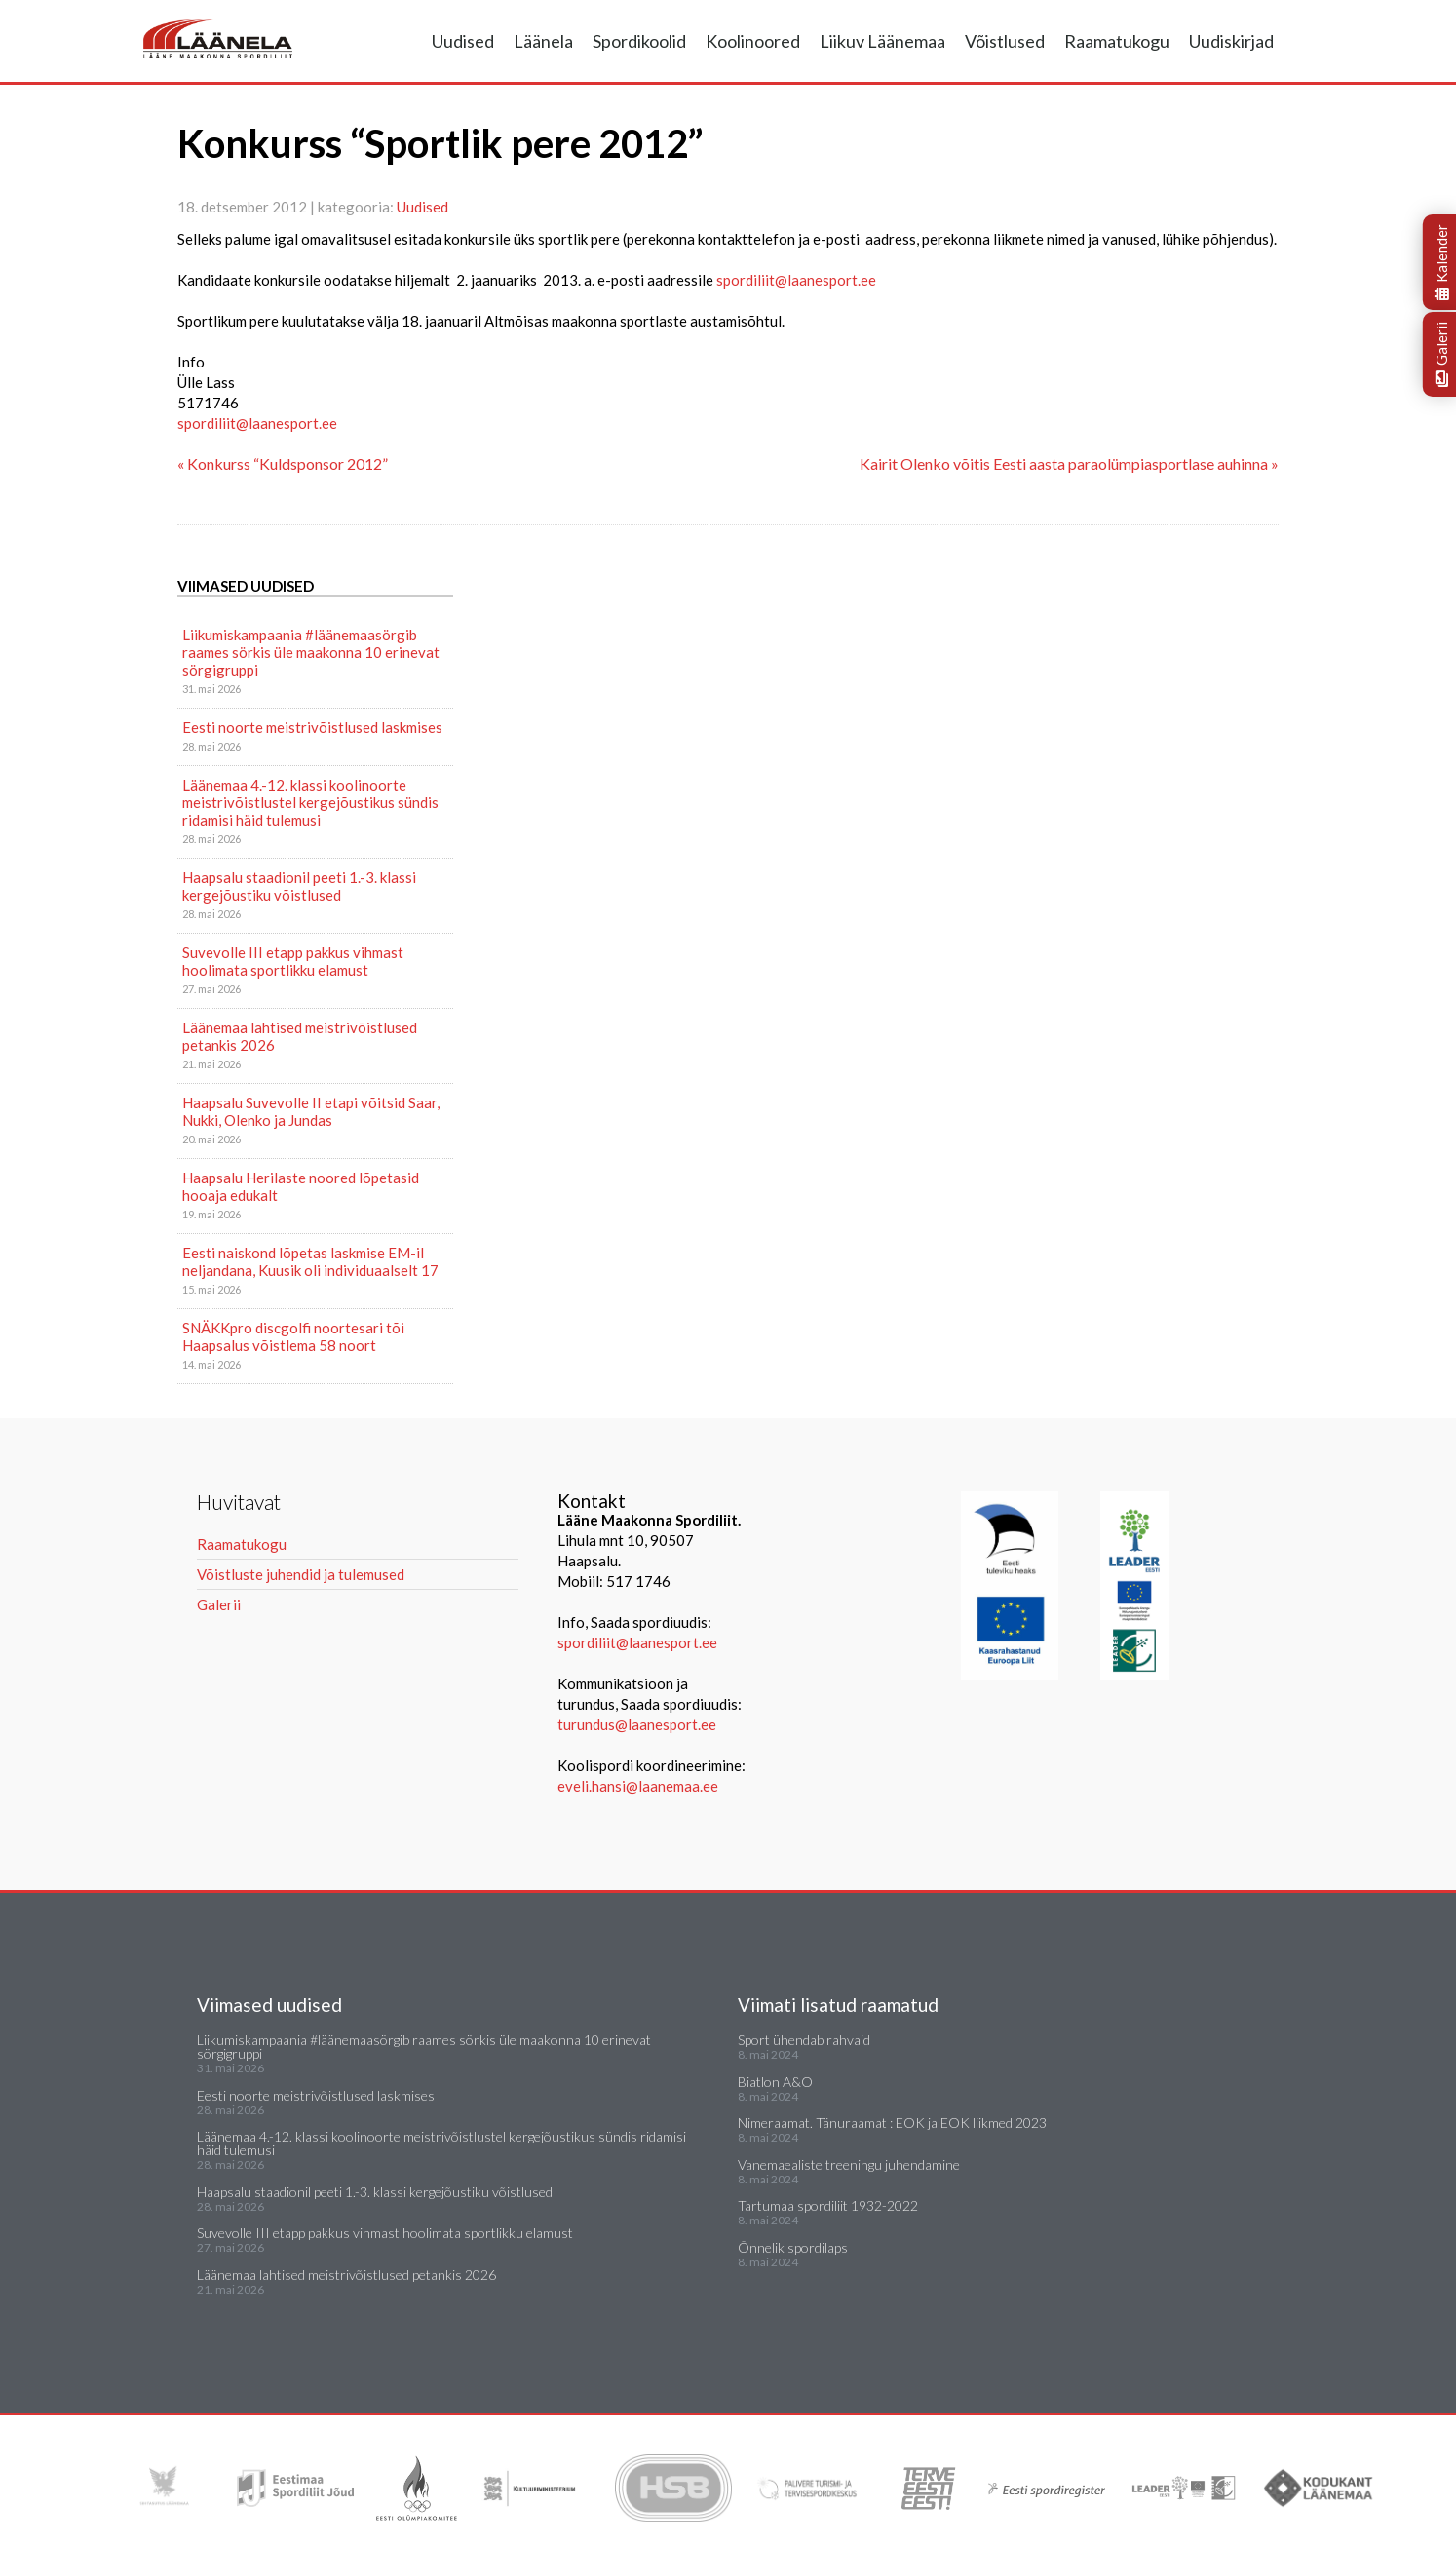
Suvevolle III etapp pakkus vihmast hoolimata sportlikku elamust (292, 961)
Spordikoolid (639, 41)
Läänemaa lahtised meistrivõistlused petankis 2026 (299, 1036)
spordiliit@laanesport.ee (796, 280)
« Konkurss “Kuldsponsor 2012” (282, 463)
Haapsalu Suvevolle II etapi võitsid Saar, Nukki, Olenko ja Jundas (311, 1111)
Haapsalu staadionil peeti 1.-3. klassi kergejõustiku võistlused (299, 886)
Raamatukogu (1116, 41)
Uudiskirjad (1231, 41)
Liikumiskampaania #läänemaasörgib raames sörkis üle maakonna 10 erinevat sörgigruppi (311, 652)
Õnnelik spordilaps (793, 2247)
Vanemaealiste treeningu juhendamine (849, 2164)
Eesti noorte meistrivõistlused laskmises (312, 727)
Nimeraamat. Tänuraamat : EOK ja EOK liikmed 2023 (892, 2122)
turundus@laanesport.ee (638, 1724)
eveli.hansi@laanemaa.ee (637, 1786)
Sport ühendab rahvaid (804, 2039)
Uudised (463, 41)
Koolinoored (753, 41)
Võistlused (1005, 41)
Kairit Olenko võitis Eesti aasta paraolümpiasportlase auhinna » (1069, 463)
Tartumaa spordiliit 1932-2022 (828, 2205)
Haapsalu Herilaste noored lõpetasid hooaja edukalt (300, 1186)
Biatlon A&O (775, 2081)
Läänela (543, 41)
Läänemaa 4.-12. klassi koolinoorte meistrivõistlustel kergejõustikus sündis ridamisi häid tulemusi (310, 802)
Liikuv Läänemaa (882, 41)
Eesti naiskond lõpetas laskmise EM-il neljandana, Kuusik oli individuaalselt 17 (310, 1261)
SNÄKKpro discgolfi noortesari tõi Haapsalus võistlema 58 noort (293, 1336)
